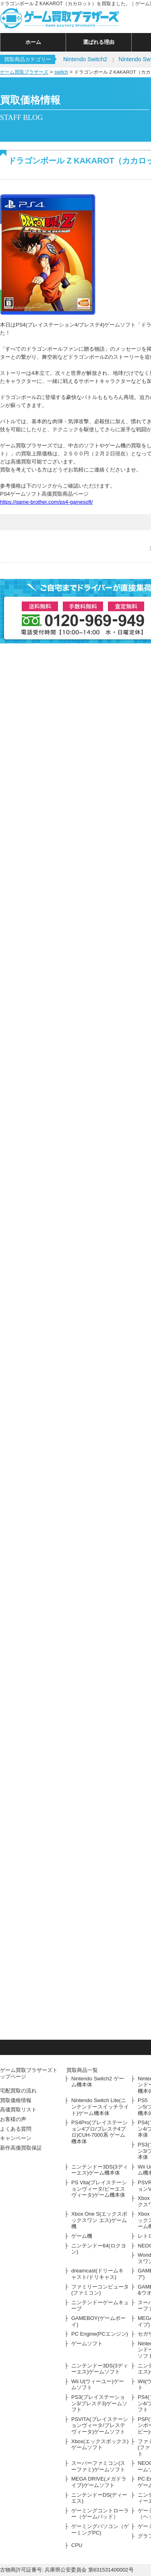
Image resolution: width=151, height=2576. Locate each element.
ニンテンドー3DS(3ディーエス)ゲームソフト (99, 2369)
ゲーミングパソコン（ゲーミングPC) (100, 2529)
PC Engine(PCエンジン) (99, 2334)
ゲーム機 (81, 2236)
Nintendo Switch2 (85, 59)
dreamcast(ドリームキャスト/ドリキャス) (97, 2274)
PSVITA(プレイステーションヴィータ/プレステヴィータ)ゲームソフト (99, 2425)
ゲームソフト (87, 2343)
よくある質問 (15, 2129)
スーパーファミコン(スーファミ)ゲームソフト (98, 2466)
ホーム (33, 42)
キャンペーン (15, 2138)
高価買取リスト (18, 2110)
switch (61, 72)
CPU (76, 2545)
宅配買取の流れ (18, 2091)
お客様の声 (13, 2119)
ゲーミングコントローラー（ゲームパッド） (100, 2514)
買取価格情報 (15, 2100)
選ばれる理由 (98, 42)
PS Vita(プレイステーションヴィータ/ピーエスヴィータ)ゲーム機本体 (99, 2188)
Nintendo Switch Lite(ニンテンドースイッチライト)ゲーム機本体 (100, 2106)
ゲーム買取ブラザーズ (24, 72)
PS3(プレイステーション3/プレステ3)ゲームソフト (99, 2403)
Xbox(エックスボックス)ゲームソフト (99, 2444)
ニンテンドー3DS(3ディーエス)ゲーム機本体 (99, 2170)
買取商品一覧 (82, 2070)
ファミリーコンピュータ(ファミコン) (100, 2290)
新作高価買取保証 (21, 2148)
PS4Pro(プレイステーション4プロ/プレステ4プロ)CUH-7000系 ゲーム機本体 (99, 2131)
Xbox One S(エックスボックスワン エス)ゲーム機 (99, 2220)
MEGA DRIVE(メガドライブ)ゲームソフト (98, 2482)
